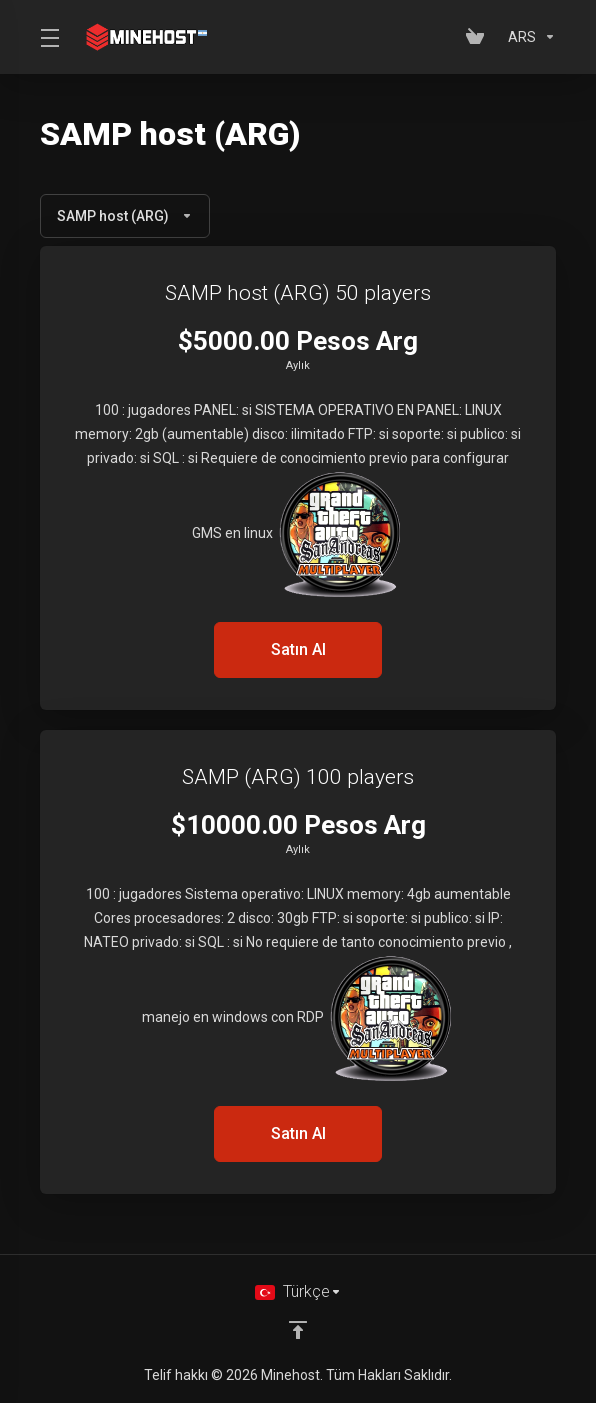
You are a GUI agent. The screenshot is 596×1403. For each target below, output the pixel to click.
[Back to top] (298, 1330)
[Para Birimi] (528, 37)
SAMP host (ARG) (125, 216)
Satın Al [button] (298, 649)
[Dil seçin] (298, 1292)
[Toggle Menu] (47, 37)
